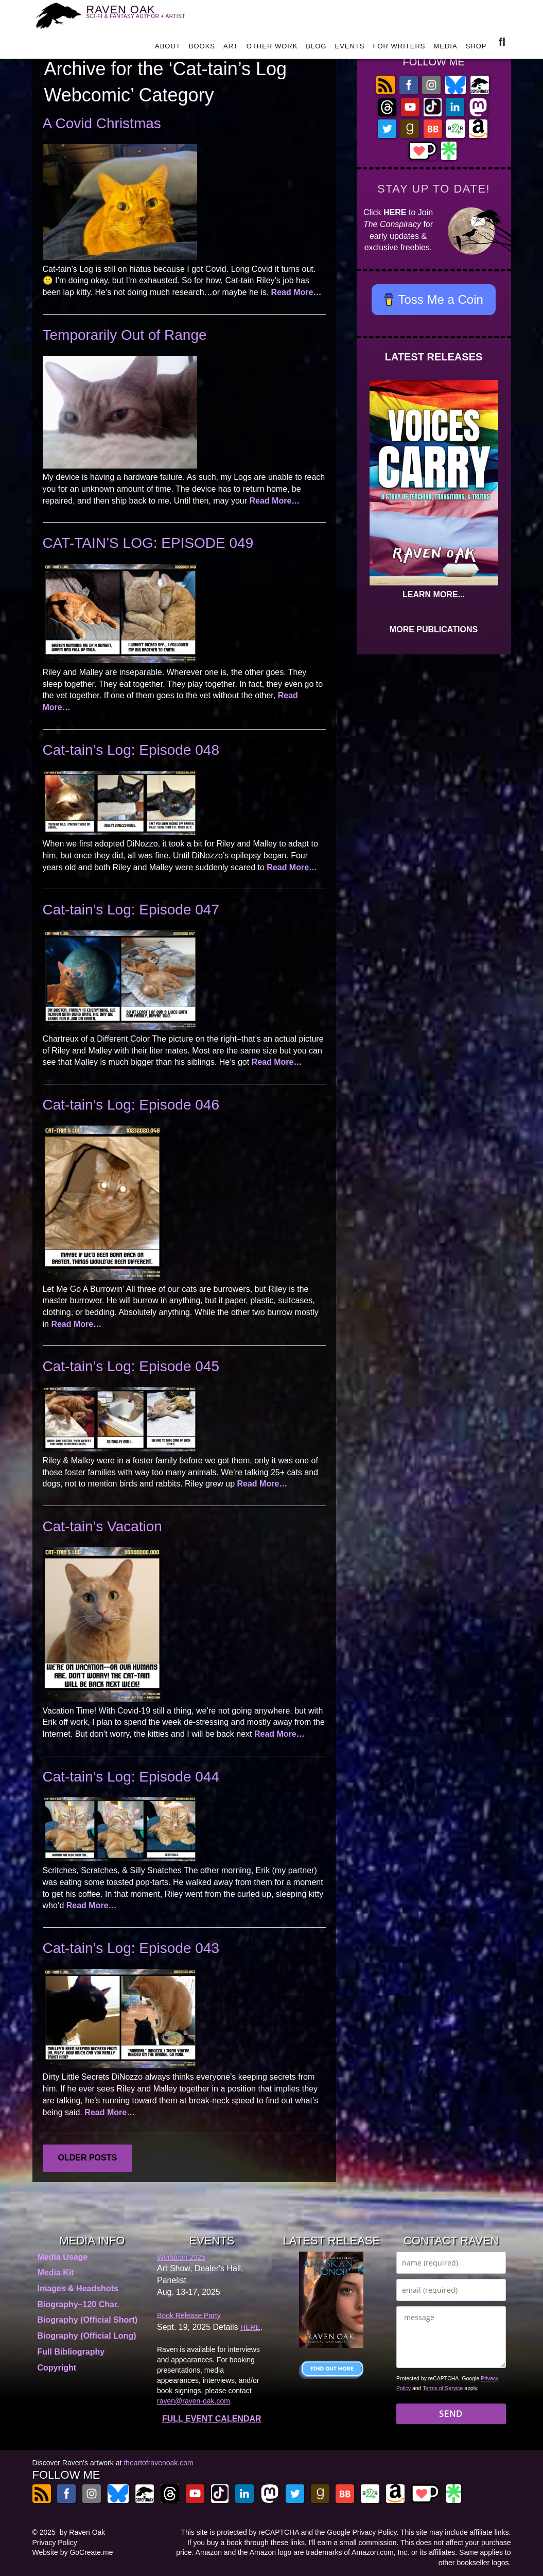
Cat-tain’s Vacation (102, 1526)
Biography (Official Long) (87, 2335)
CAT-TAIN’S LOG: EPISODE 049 (148, 543)
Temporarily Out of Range (125, 335)
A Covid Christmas (102, 123)
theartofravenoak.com (158, 2463)
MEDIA (445, 49)
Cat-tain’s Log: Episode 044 (131, 1777)
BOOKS (202, 49)
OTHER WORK (272, 49)
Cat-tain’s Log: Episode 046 (131, 1105)
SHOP (476, 49)
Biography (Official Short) (88, 2319)
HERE (394, 212)
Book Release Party (189, 2315)
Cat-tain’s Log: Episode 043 (131, 1948)
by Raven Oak (83, 2532)
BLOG (316, 49)
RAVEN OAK (142, 15)
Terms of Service (443, 2388)
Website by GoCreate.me (72, 2552)
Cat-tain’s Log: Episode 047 (131, 910)
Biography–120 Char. (78, 2304)
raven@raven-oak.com (193, 2401)
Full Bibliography (71, 2351)
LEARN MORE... (433, 594)
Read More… (296, 292)
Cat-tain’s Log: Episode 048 (131, 750)
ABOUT (168, 49)
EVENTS (349, 49)
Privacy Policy (54, 2542)
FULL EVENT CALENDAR (211, 2418)
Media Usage (63, 2257)
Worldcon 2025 (181, 2257)
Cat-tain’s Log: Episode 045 (131, 1366)
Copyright (57, 2367)
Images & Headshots (78, 2288)
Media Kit (56, 2272)
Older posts (87, 2157)
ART (230, 49)
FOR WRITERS (399, 49)
